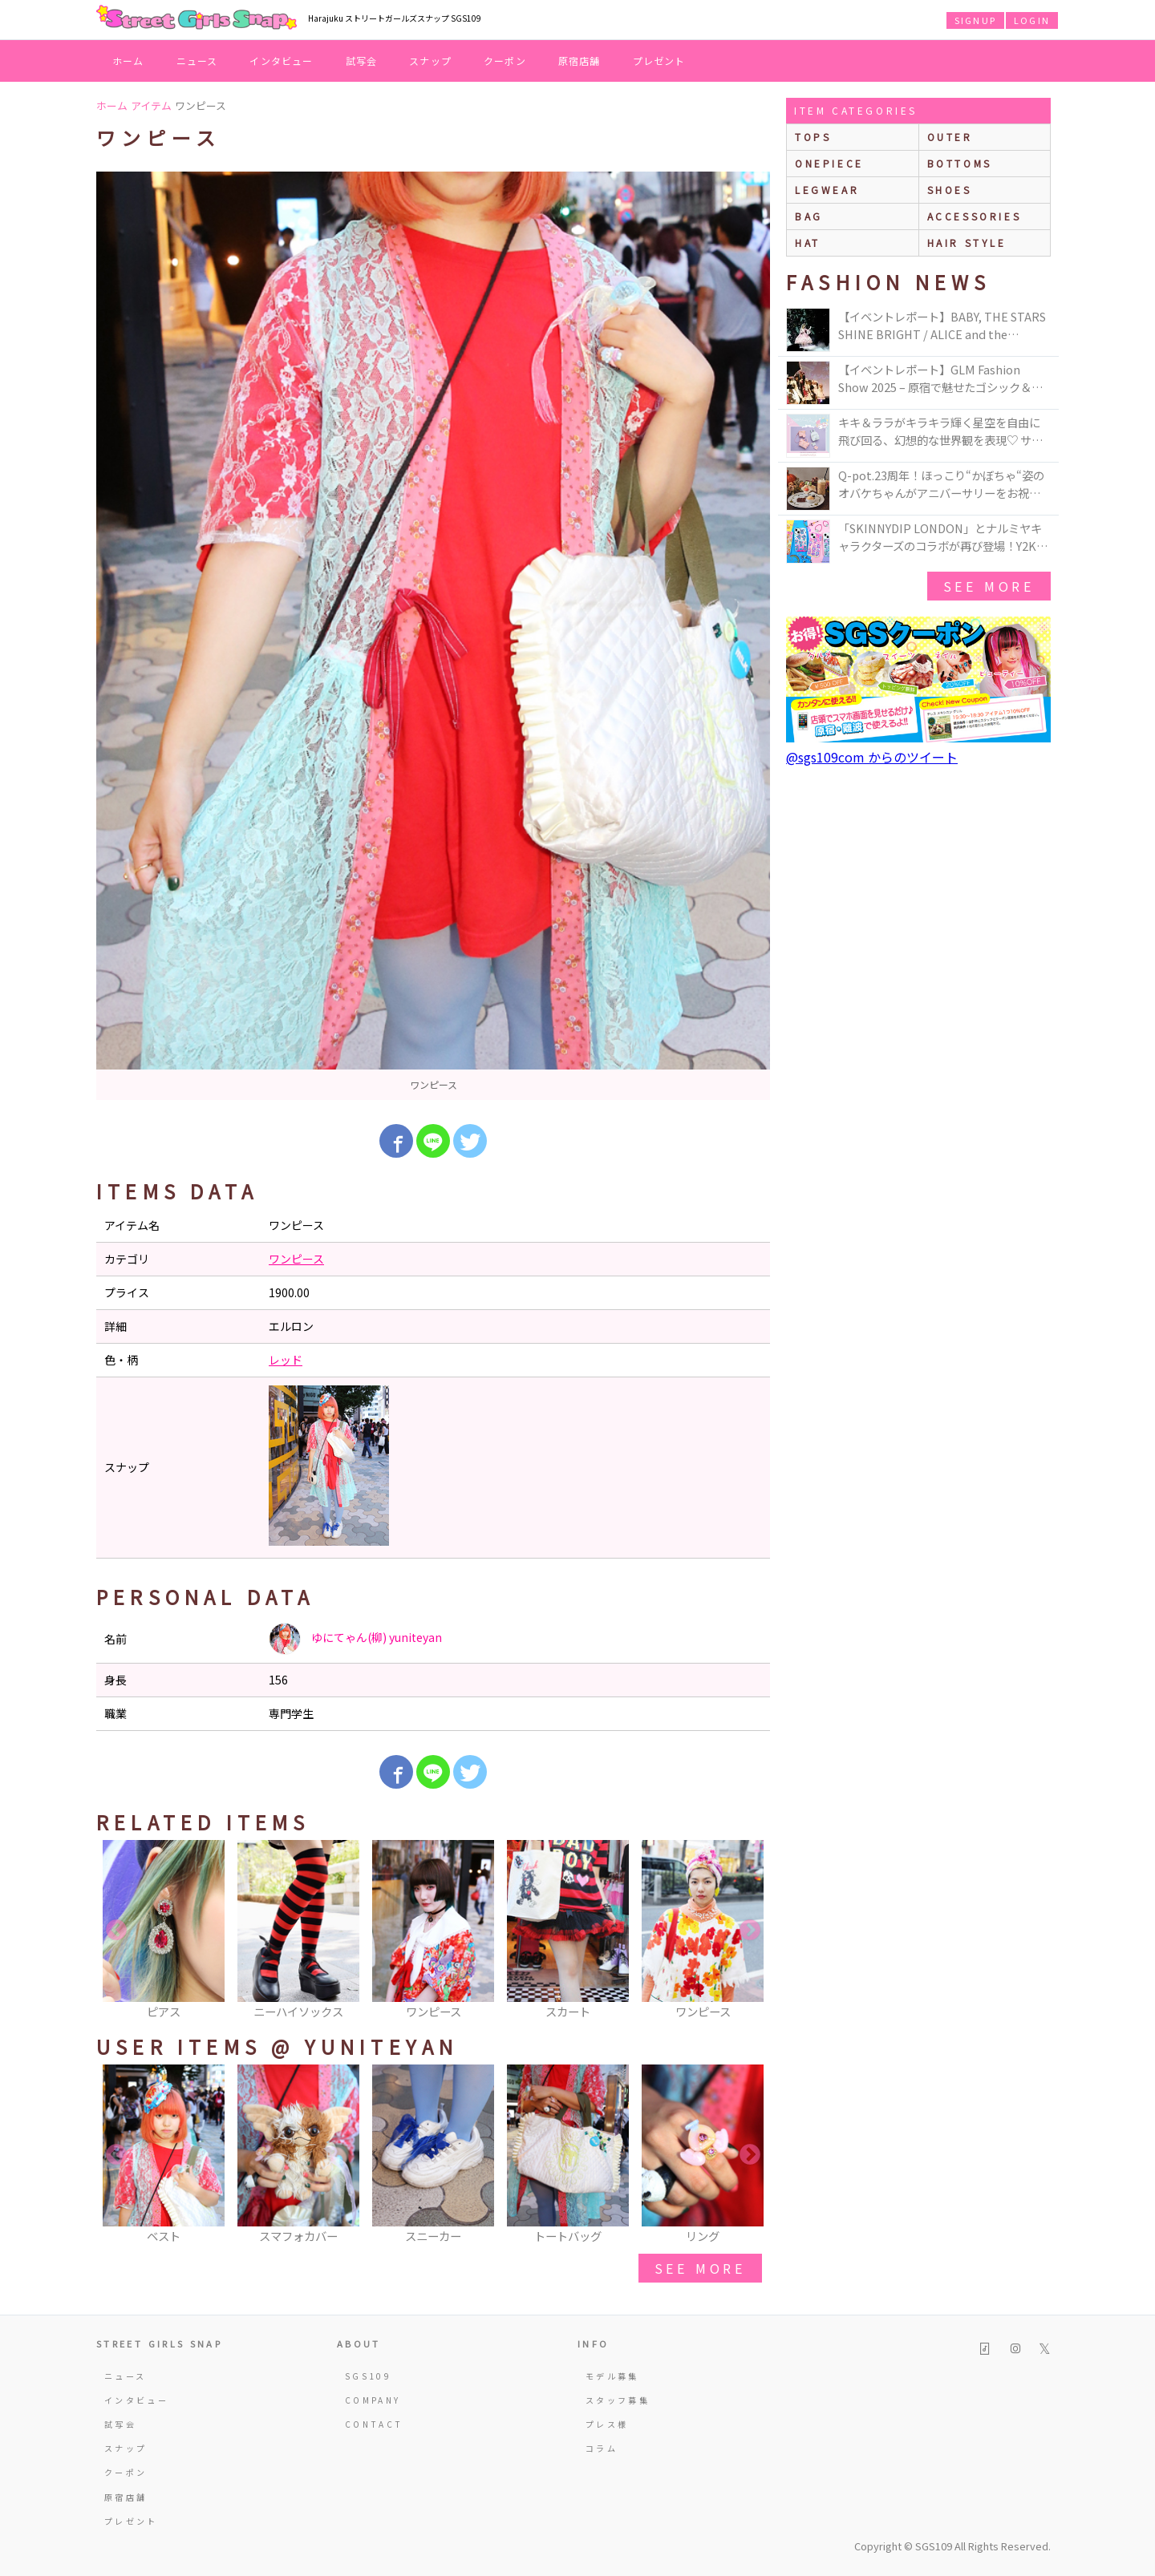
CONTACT (374, 2424)
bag (809, 216)
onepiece (829, 163)
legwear (827, 189)
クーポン (505, 60)
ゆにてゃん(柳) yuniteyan (355, 1639)
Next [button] (750, 1931)
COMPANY (373, 2400)
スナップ (430, 60)
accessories (974, 216)
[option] (433, 636)
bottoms (959, 163)
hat (808, 242)
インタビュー (281, 60)
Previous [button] (116, 1931)
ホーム (128, 60)
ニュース (197, 60)
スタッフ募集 (618, 2400)
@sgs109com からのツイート (872, 756)
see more (700, 2268)
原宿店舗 (579, 60)
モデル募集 (612, 2376)
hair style (967, 242)
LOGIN (1032, 20)
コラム (602, 2448)
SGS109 (368, 2376)
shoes (949, 189)
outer (950, 137)
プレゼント (659, 60)
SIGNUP (975, 20)
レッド (285, 1360)
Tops (813, 137)
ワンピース (296, 1259)
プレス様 (607, 2424)
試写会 (362, 60)
